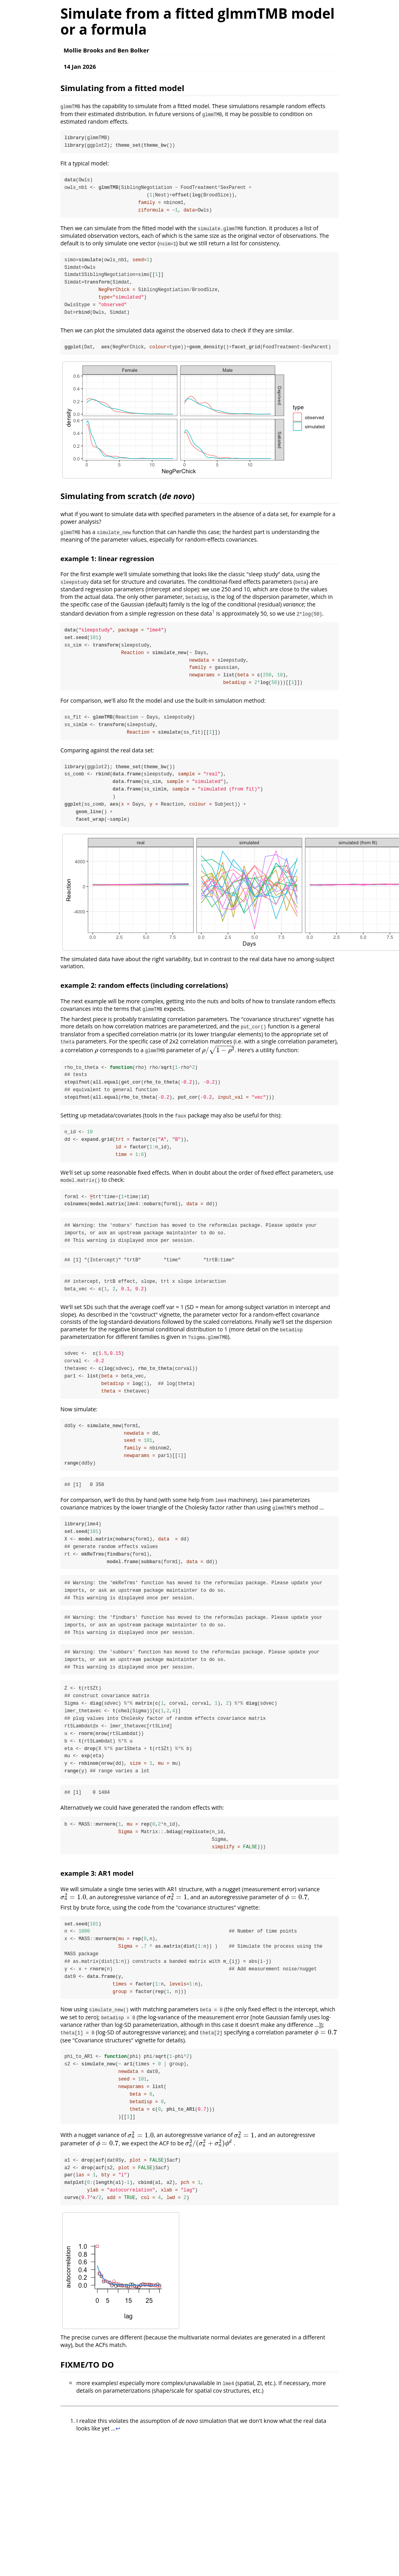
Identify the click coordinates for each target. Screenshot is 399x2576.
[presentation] (96, 1052)
